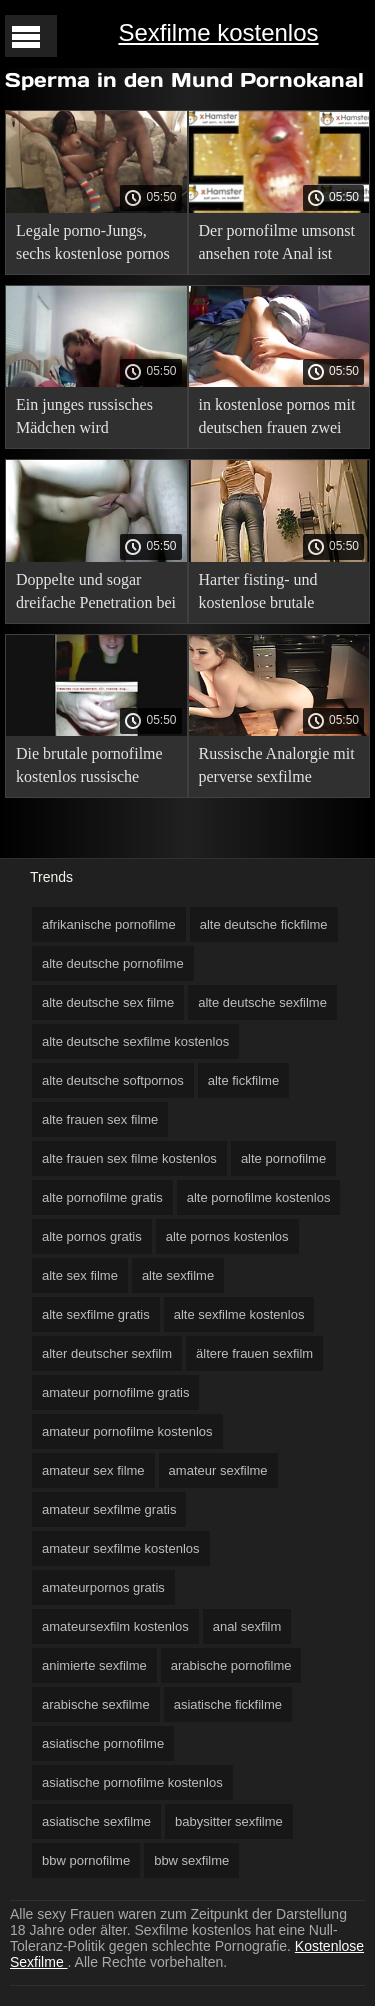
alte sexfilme (178, 1275)
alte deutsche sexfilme (262, 1002)
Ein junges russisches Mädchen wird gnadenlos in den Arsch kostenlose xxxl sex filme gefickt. (91, 419)
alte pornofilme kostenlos (259, 1197)
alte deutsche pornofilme (113, 963)
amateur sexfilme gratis (109, 1509)
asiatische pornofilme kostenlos (132, 1782)
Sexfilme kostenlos (218, 32)
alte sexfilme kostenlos (239, 1314)
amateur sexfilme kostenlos (121, 1548)
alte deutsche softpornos (113, 1080)
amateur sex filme (93, 1470)
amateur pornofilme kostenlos (127, 1431)
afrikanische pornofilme (109, 924)
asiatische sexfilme (96, 1821)
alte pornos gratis (92, 1236)
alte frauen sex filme (100, 1119)
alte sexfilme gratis (96, 1314)
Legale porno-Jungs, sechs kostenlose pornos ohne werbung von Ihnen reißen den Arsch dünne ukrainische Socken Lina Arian (96, 245)
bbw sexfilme (191, 1860)
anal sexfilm (247, 1626)
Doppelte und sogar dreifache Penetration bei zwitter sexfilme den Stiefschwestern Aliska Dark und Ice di (96, 594)
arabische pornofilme (231, 1665)
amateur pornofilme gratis (115, 1392)
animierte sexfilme (94, 1665)
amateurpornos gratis (103, 1587)
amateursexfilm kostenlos (115, 1626)
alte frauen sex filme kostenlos (129, 1158)
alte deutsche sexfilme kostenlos (135, 1041)
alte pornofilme (283, 1158)
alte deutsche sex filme (108, 1002)
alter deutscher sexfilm (107, 1353)
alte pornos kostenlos (227, 1236)
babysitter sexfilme (229, 1821)
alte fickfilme (244, 1080)
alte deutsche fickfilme (264, 924)
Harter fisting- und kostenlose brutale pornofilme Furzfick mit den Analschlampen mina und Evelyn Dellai (276, 594)
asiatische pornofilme (103, 1743)
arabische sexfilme (96, 1704)
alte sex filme (80, 1275)
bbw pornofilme (86, 1860)
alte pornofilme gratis (102, 1197)
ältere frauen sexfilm (254, 1353)
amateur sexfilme (218, 1470)
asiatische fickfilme (228, 1704)
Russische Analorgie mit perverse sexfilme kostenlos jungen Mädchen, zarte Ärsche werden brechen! (277, 768)
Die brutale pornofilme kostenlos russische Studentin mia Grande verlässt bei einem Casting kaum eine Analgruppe (89, 768)
